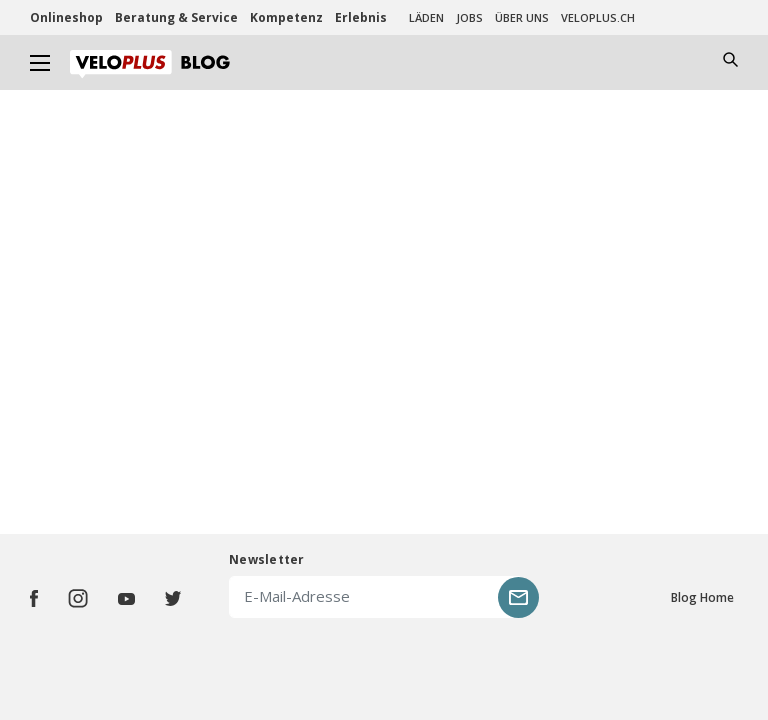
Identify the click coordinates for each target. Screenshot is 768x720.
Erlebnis (361, 17)
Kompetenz (286, 17)
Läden (426, 17)
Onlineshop (66, 17)
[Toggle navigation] (40, 62)
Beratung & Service (176, 17)
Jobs (469, 17)
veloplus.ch (598, 17)
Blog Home (702, 597)
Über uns (522, 17)
